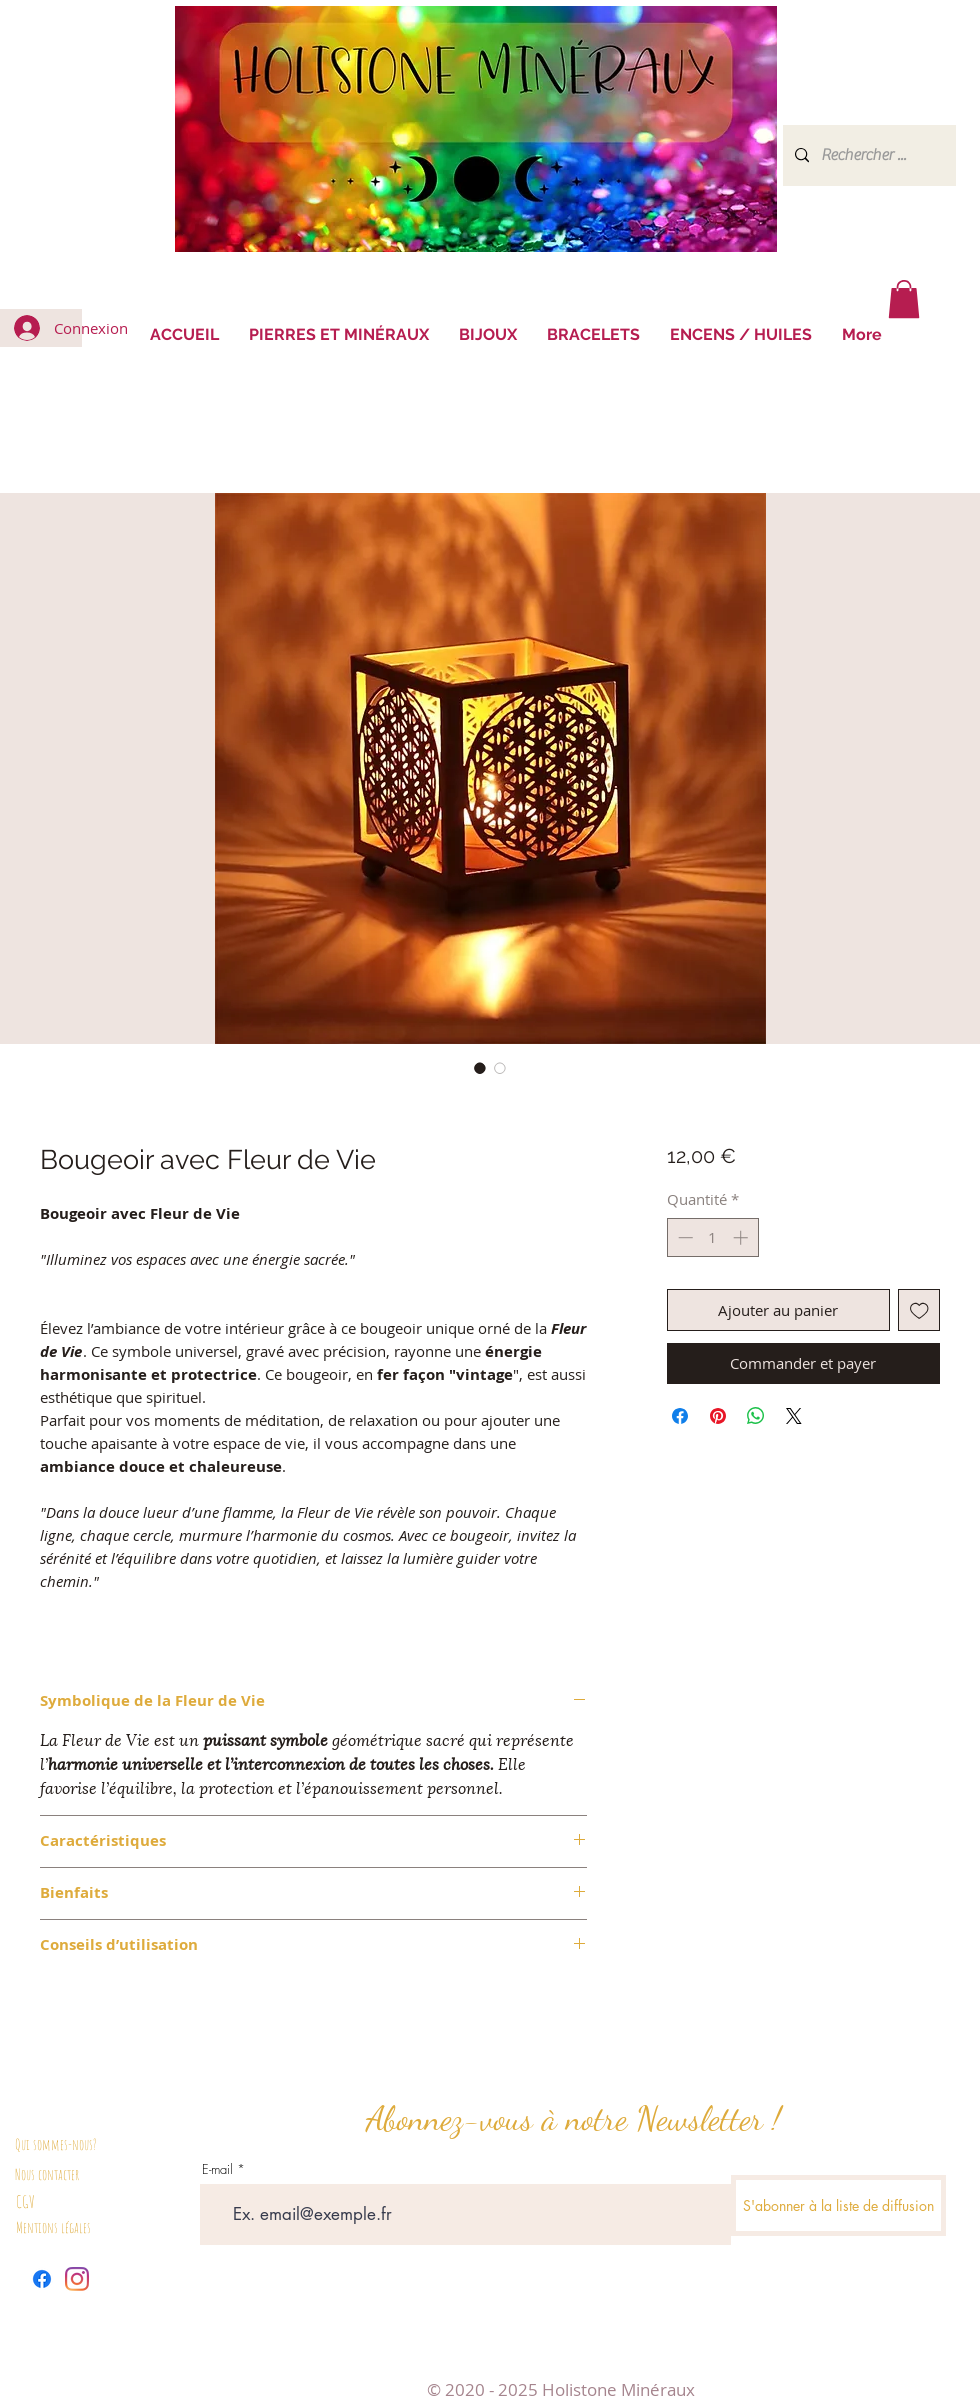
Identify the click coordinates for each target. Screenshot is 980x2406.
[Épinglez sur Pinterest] (718, 1416)
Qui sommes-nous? (56, 2144)
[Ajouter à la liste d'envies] (919, 1310)
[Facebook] (42, 2279)
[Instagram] (77, 2279)
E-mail (217, 2169)
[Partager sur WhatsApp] (756, 1416)
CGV (25, 2201)
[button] (904, 299)
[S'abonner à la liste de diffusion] (838, 2205)
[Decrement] (683, 1237)
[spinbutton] (712, 1237)
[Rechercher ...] (867, 155)
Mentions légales (53, 2227)
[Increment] (742, 1237)
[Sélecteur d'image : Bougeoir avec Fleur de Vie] (480, 1068)
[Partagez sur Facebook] (680, 1416)
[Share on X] (794, 1416)
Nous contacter (47, 2174)
